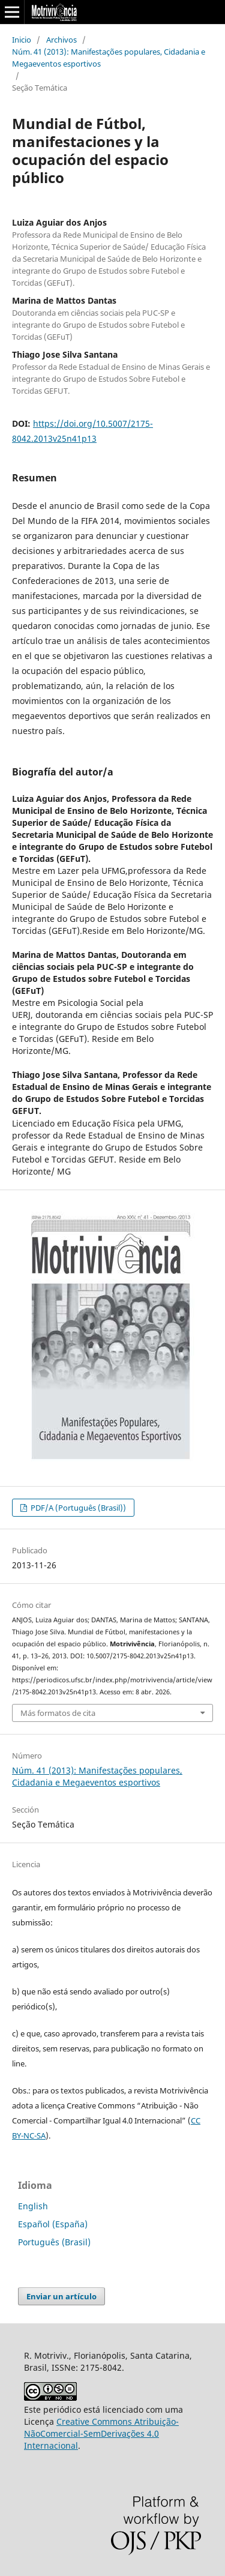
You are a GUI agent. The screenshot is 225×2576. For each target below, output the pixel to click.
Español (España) (53, 2224)
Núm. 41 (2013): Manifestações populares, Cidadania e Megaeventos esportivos (108, 57)
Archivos (61, 39)
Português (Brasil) (54, 2242)
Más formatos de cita (57, 1713)
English (33, 2206)
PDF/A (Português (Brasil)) (77, 1507)
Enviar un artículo (61, 2296)
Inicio (21, 39)
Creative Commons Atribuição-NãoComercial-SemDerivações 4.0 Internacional (101, 2433)
